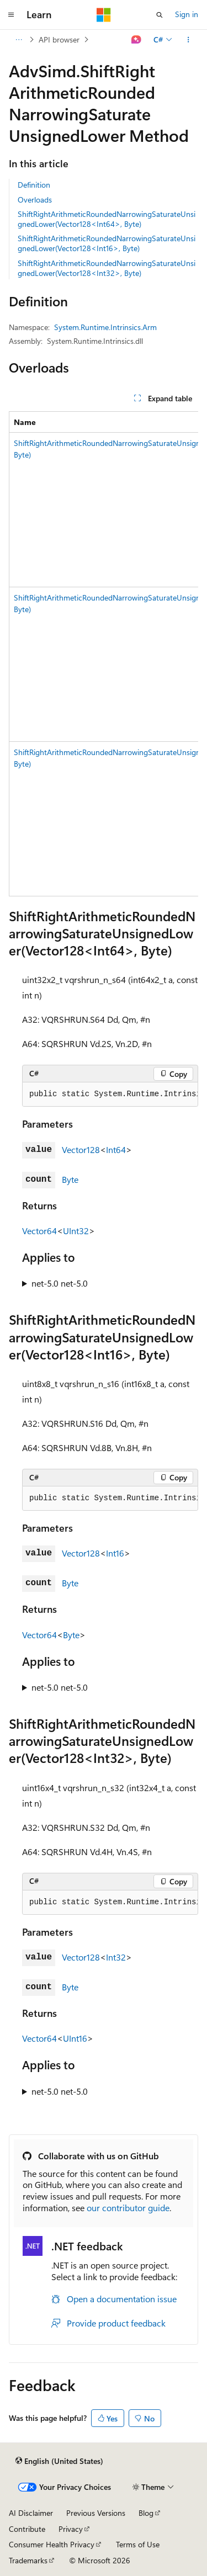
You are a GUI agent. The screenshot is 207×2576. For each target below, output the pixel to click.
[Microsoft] (104, 15)
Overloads (35, 199)
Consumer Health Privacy (51, 2544)
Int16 (115, 1553)
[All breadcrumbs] (18, 40)
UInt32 (76, 1230)
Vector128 (81, 1149)
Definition (34, 184)
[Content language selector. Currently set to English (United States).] (59, 2460)
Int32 (116, 1957)
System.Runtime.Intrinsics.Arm (105, 327)
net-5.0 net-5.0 (59, 1283)
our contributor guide (128, 2207)
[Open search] (159, 15)
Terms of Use (138, 2544)
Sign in (186, 14)
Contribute (27, 2529)
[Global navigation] (11, 15)
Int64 (116, 1149)
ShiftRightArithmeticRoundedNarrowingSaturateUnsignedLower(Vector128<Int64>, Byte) (106, 219)
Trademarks (28, 2560)
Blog (146, 2513)
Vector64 (39, 1230)
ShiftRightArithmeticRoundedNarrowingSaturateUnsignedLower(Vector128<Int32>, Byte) (106, 268)
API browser (59, 39)
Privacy (71, 2529)
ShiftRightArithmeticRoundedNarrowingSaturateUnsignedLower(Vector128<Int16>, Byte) (106, 243)
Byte (70, 1179)
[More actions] (188, 40)
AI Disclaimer (31, 2513)
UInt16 (75, 2038)
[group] (103, 653)
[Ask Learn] (136, 40)
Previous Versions (95, 2513)
